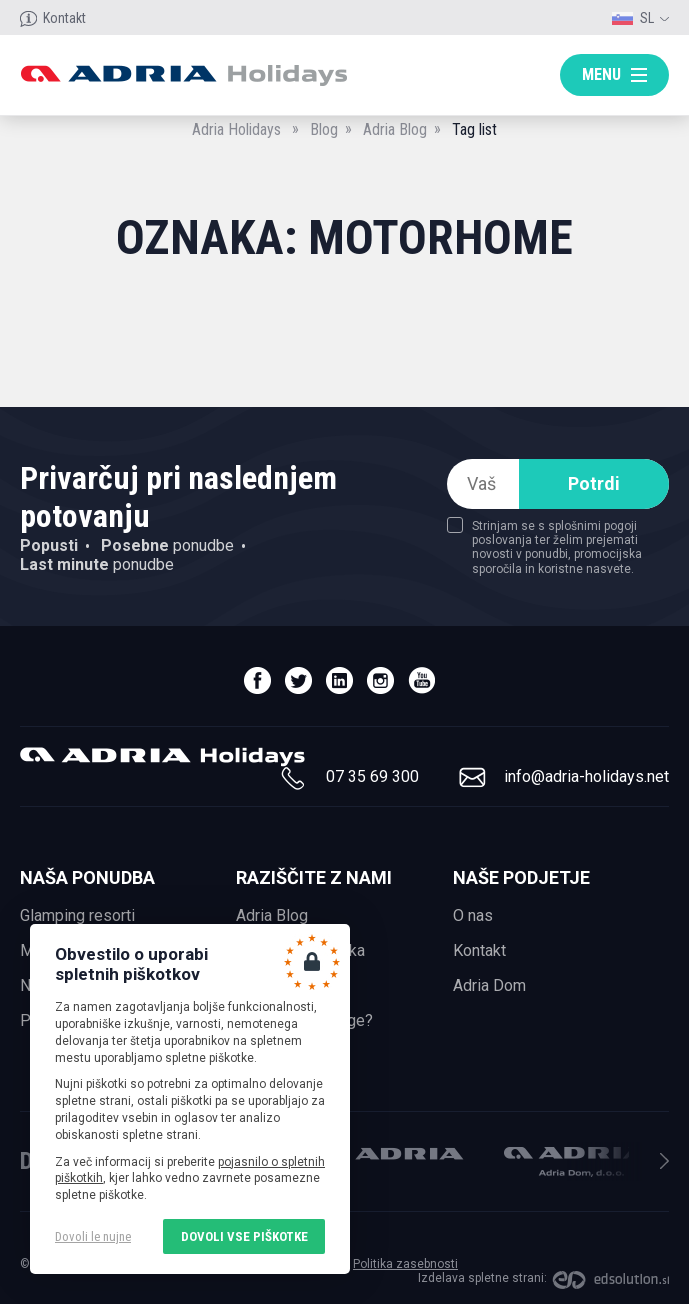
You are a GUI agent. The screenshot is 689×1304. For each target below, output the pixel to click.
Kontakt (64, 18)
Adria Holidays (236, 129)
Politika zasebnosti (405, 1264)
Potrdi (594, 483)
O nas (473, 915)
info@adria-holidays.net (586, 776)
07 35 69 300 (372, 776)
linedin (339, 680)
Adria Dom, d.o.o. (575, 1162)
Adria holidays (183, 75)
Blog (324, 129)
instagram (380, 680)
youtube (421, 680)
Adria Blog (395, 129)
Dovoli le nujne (93, 1236)
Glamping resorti (77, 915)
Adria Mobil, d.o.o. (392, 1153)
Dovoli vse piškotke (244, 1236)
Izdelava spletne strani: (482, 1278)
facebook (257, 680)
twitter (298, 680)
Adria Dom (489, 985)
